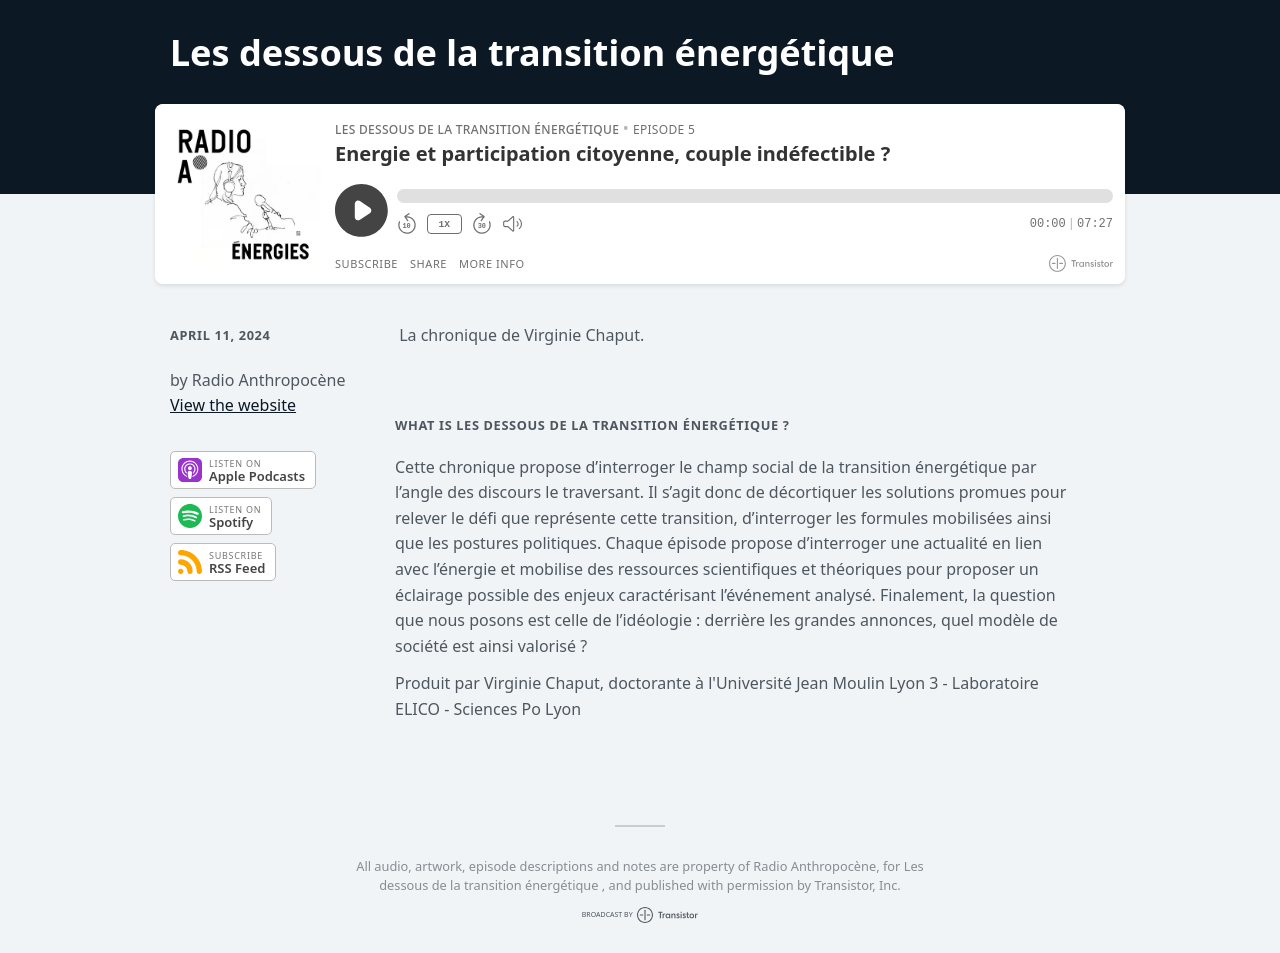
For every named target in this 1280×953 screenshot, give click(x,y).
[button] (755, 196)
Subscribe (366, 263)
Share (428, 263)
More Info (492, 263)
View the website (233, 405)
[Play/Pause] (244, 194)
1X (444, 224)
